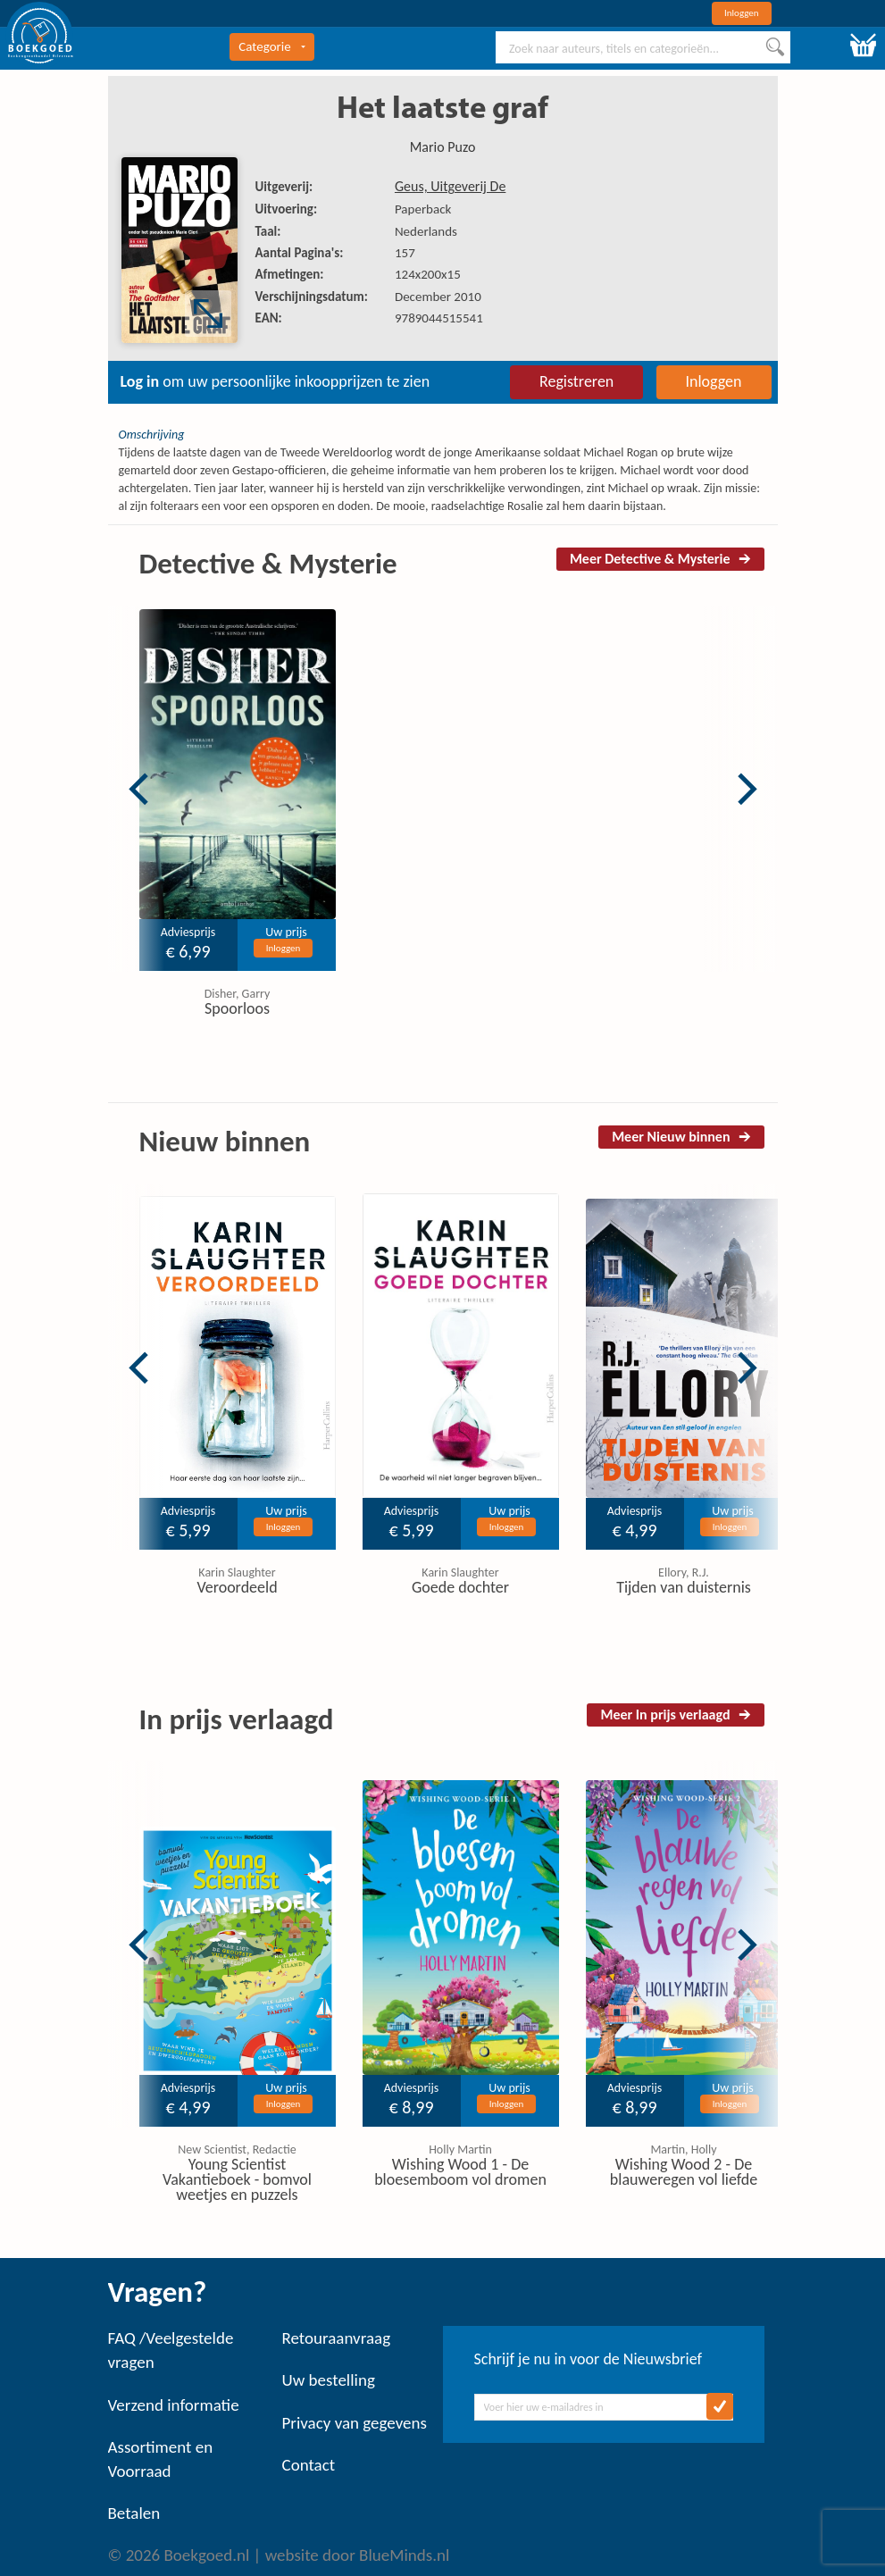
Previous (138, 789)
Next (747, 789)
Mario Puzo (443, 146)
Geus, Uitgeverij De (450, 186)
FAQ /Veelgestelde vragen (171, 2350)
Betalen (134, 2513)
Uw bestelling (328, 2380)
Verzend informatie (173, 2405)
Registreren (576, 381)
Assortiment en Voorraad (160, 2459)
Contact (309, 2465)
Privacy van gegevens (354, 2423)
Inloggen (741, 13)
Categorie (271, 46)
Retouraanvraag (336, 2338)
